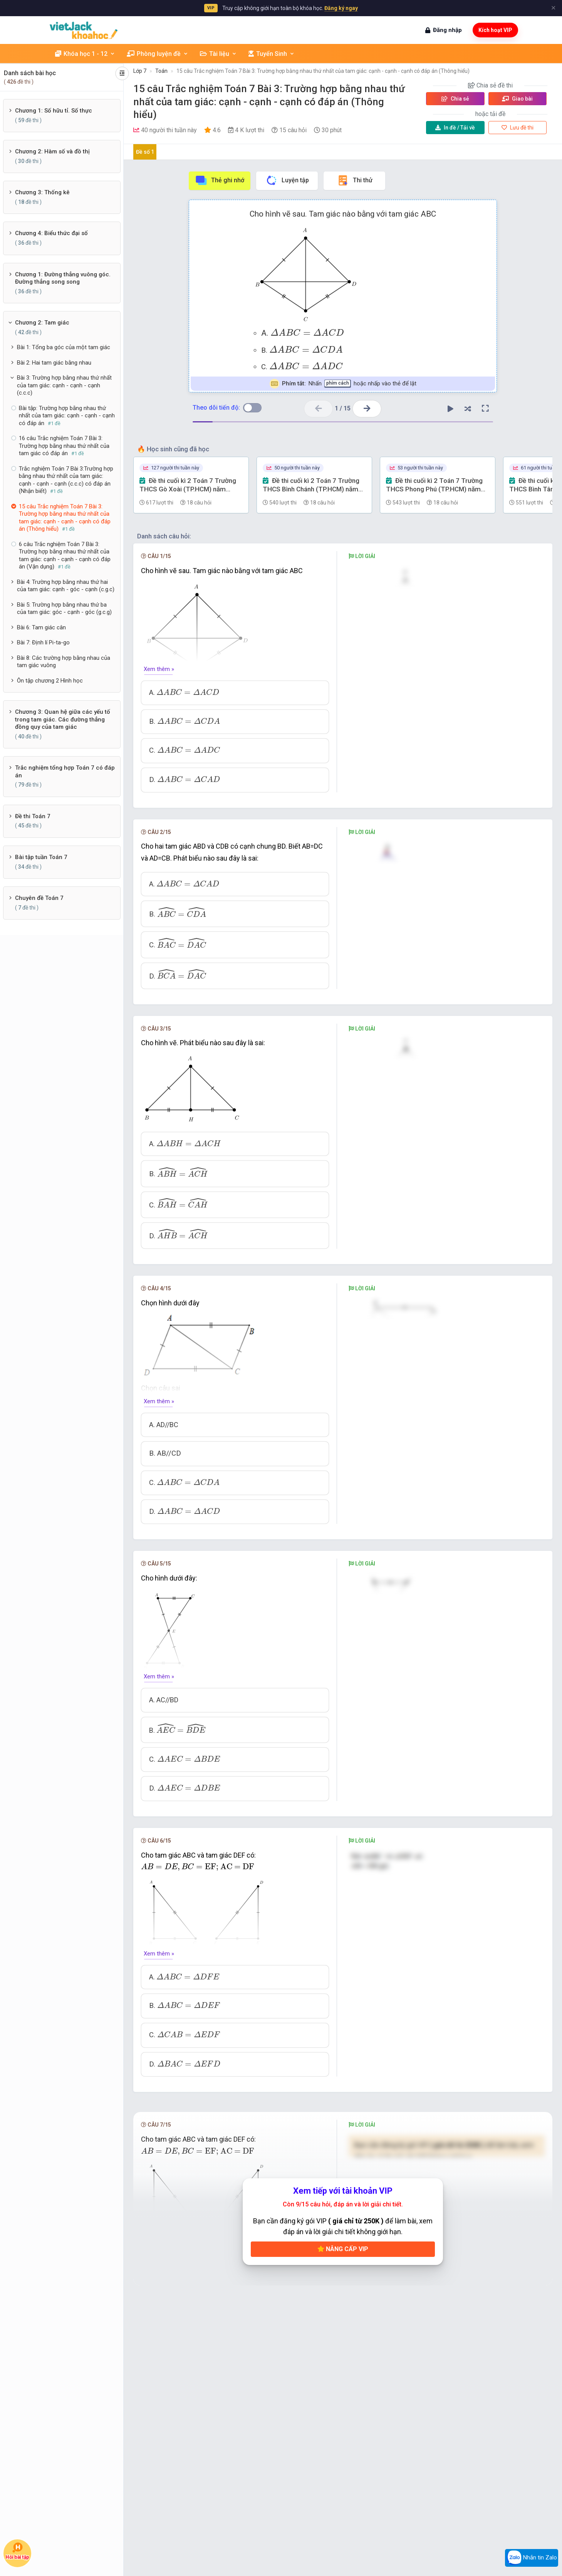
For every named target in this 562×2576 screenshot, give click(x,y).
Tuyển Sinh (271, 53)
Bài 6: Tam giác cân (41, 627)
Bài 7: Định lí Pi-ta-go (43, 642)
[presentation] (307, 332)
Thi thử (354, 180)
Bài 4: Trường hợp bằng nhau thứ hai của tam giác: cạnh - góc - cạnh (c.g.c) (65, 585)
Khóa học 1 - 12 (85, 53)
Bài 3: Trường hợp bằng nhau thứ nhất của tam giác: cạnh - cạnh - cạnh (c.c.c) (64, 385)
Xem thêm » (159, 669)
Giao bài (517, 99)
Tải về (455, 127)
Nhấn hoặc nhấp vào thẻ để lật (343, 383)
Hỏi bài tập (17, 2551)
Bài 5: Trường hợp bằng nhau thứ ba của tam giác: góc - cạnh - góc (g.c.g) (64, 608)
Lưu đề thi (517, 127)
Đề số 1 (145, 152)
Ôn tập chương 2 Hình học (50, 680)
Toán (161, 71)
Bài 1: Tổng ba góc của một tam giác (63, 347)
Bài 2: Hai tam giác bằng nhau (54, 362)
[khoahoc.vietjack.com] (84, 30)
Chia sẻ (455, 99)
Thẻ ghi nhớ (219, 180)
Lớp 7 (139, 71)
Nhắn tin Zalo (531, 2558)
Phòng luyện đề (157, 53)
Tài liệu (218, 53)
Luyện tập (287, 180)
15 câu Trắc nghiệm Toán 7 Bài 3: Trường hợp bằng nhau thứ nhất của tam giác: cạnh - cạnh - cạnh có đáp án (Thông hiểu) (323, 71)
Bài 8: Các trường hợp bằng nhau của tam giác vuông (63, 661)
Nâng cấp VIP (342, 2251)
